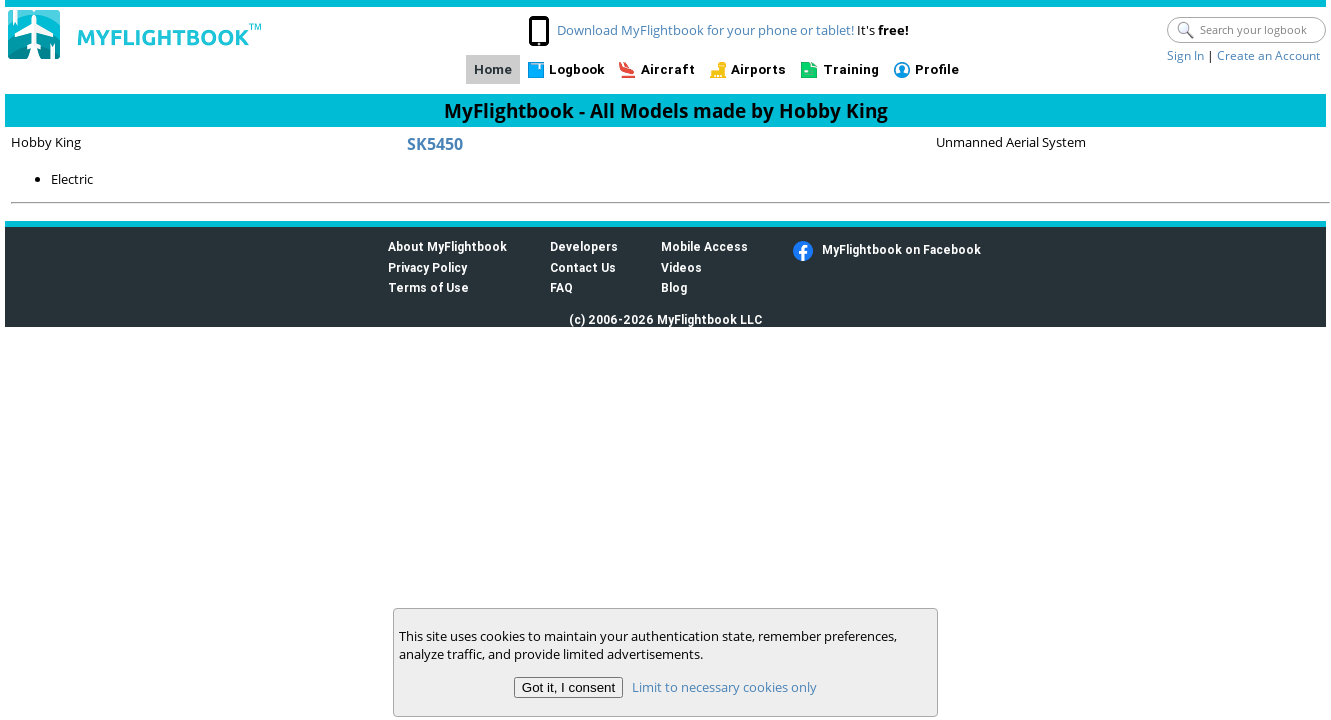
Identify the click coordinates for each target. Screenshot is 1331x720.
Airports (758, 69)
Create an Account (1268, 55)
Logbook (576, 69)
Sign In (1185, 55)
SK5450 (435, 144)
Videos (681, 267)
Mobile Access (704, 246)
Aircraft (668, 69)
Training (851, 69)
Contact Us (583, 267)
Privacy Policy (427, 267)
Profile (937, 69)
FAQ (561, 287)
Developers (584, 246)
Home (493, 69)
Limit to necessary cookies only (724, 687)
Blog (674, 287)
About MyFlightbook (447, 246)
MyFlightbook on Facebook (901, 249)
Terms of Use (428, 287)
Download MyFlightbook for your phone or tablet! (705, 30)
